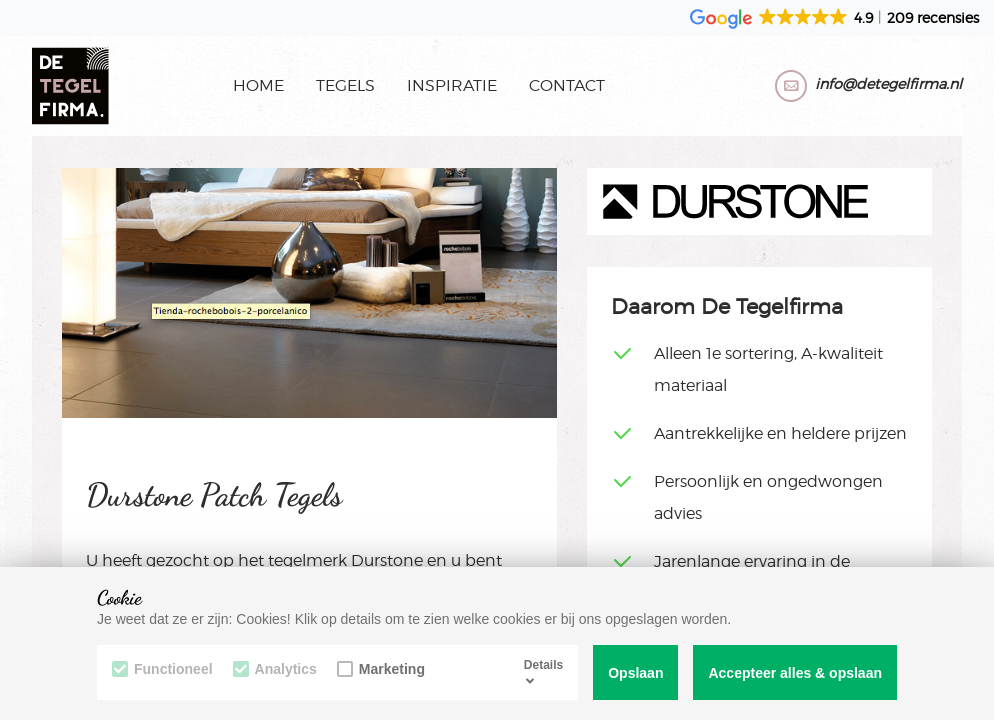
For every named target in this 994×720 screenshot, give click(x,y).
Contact (567, 85)
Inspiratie (452, 85)
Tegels (345, 85)
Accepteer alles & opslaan (795, 673)
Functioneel (162, 669)
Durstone (387, 560)
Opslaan (635, 673)
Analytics (275, 669)
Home (258, 85)
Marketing (381, 669)
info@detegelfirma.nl (888, 83)
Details (543, 672)
